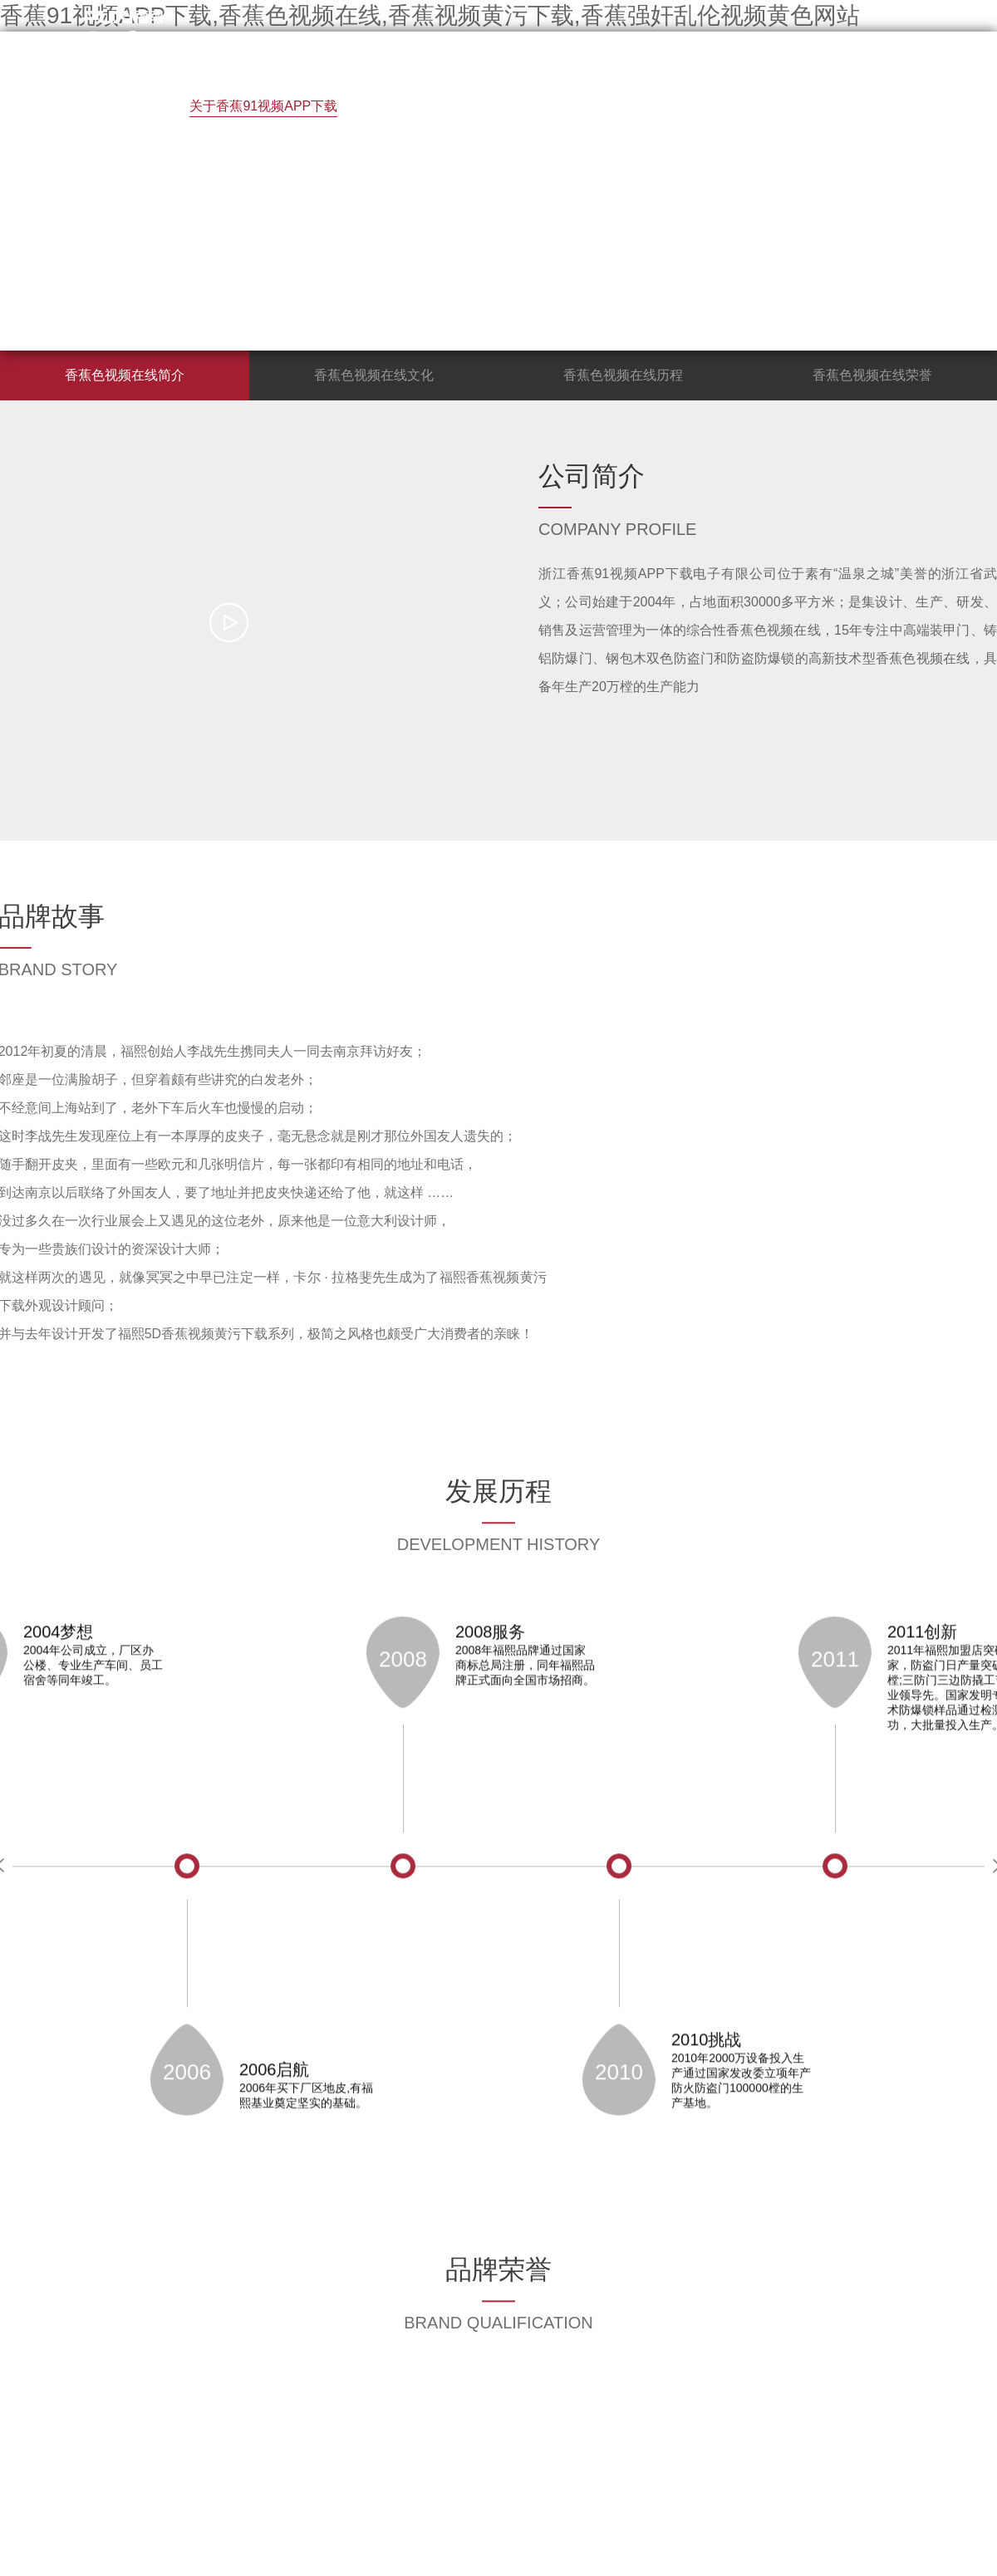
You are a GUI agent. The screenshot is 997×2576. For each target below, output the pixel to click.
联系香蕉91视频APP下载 (420, 176)
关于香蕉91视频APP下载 (263, 106)
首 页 (135, 106)
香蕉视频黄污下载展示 (443, 106)
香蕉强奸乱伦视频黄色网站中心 (213, 176)
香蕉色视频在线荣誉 (872, 375)
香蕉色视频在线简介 (124, 375)
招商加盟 (576, 106)
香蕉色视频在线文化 (374, 375)
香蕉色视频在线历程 (623, 375)
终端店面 (669, 106)
